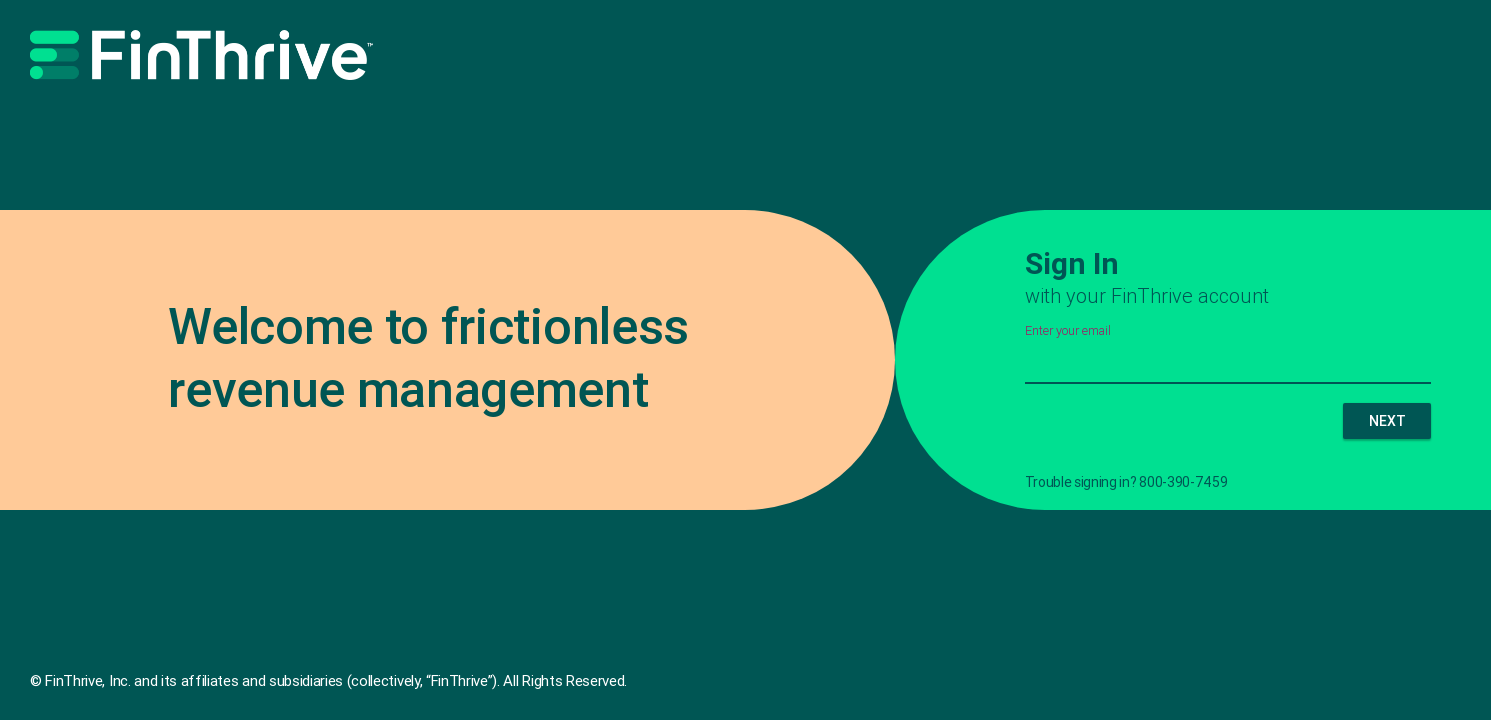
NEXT (1387, 421)
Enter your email (1068, 331)
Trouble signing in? (1081, 482)
